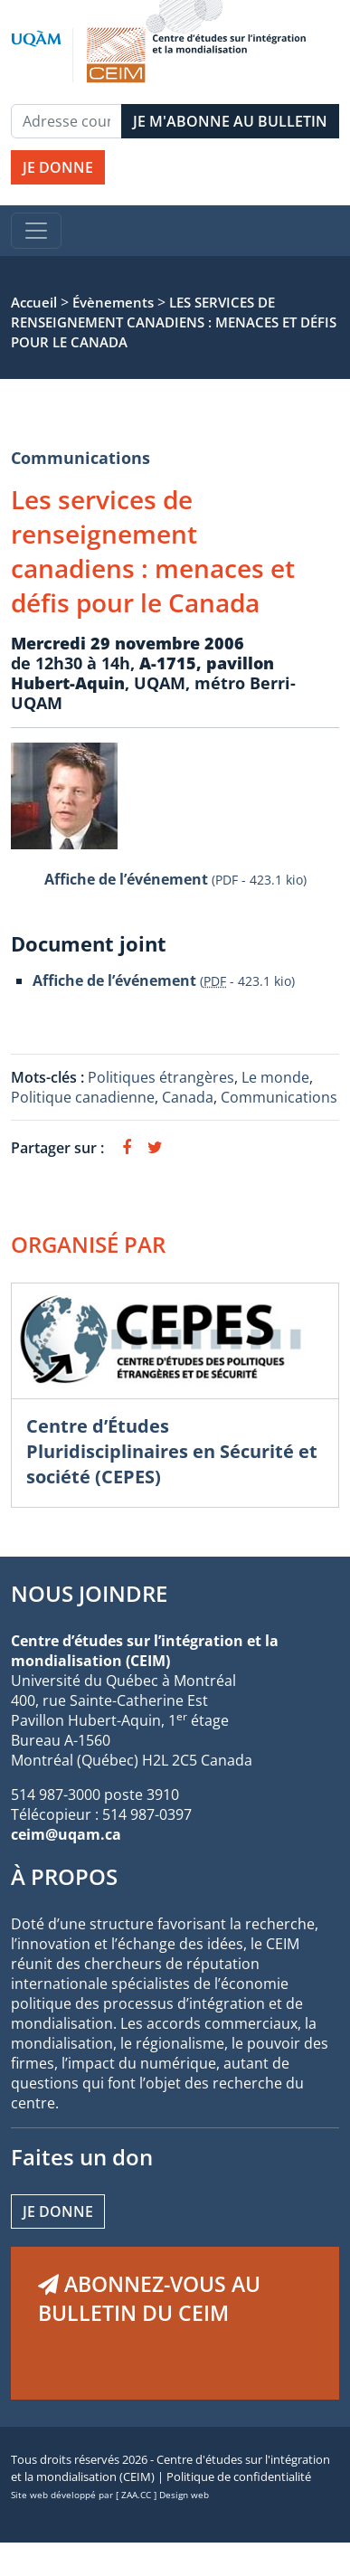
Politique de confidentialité (238, 2476)
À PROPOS (64, 1876)
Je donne (58, 2211)
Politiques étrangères (161, 1077)
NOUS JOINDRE (89, 1593)
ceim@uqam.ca (66, 1834)
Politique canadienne (83, 1097)
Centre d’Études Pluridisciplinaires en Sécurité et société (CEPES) (171, 1451)
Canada (187, 1097)
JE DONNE (58, 167)
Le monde (275, 1077)
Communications (80, 458)
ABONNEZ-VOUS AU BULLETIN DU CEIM (149, 2298)
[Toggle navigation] (36, 231)
